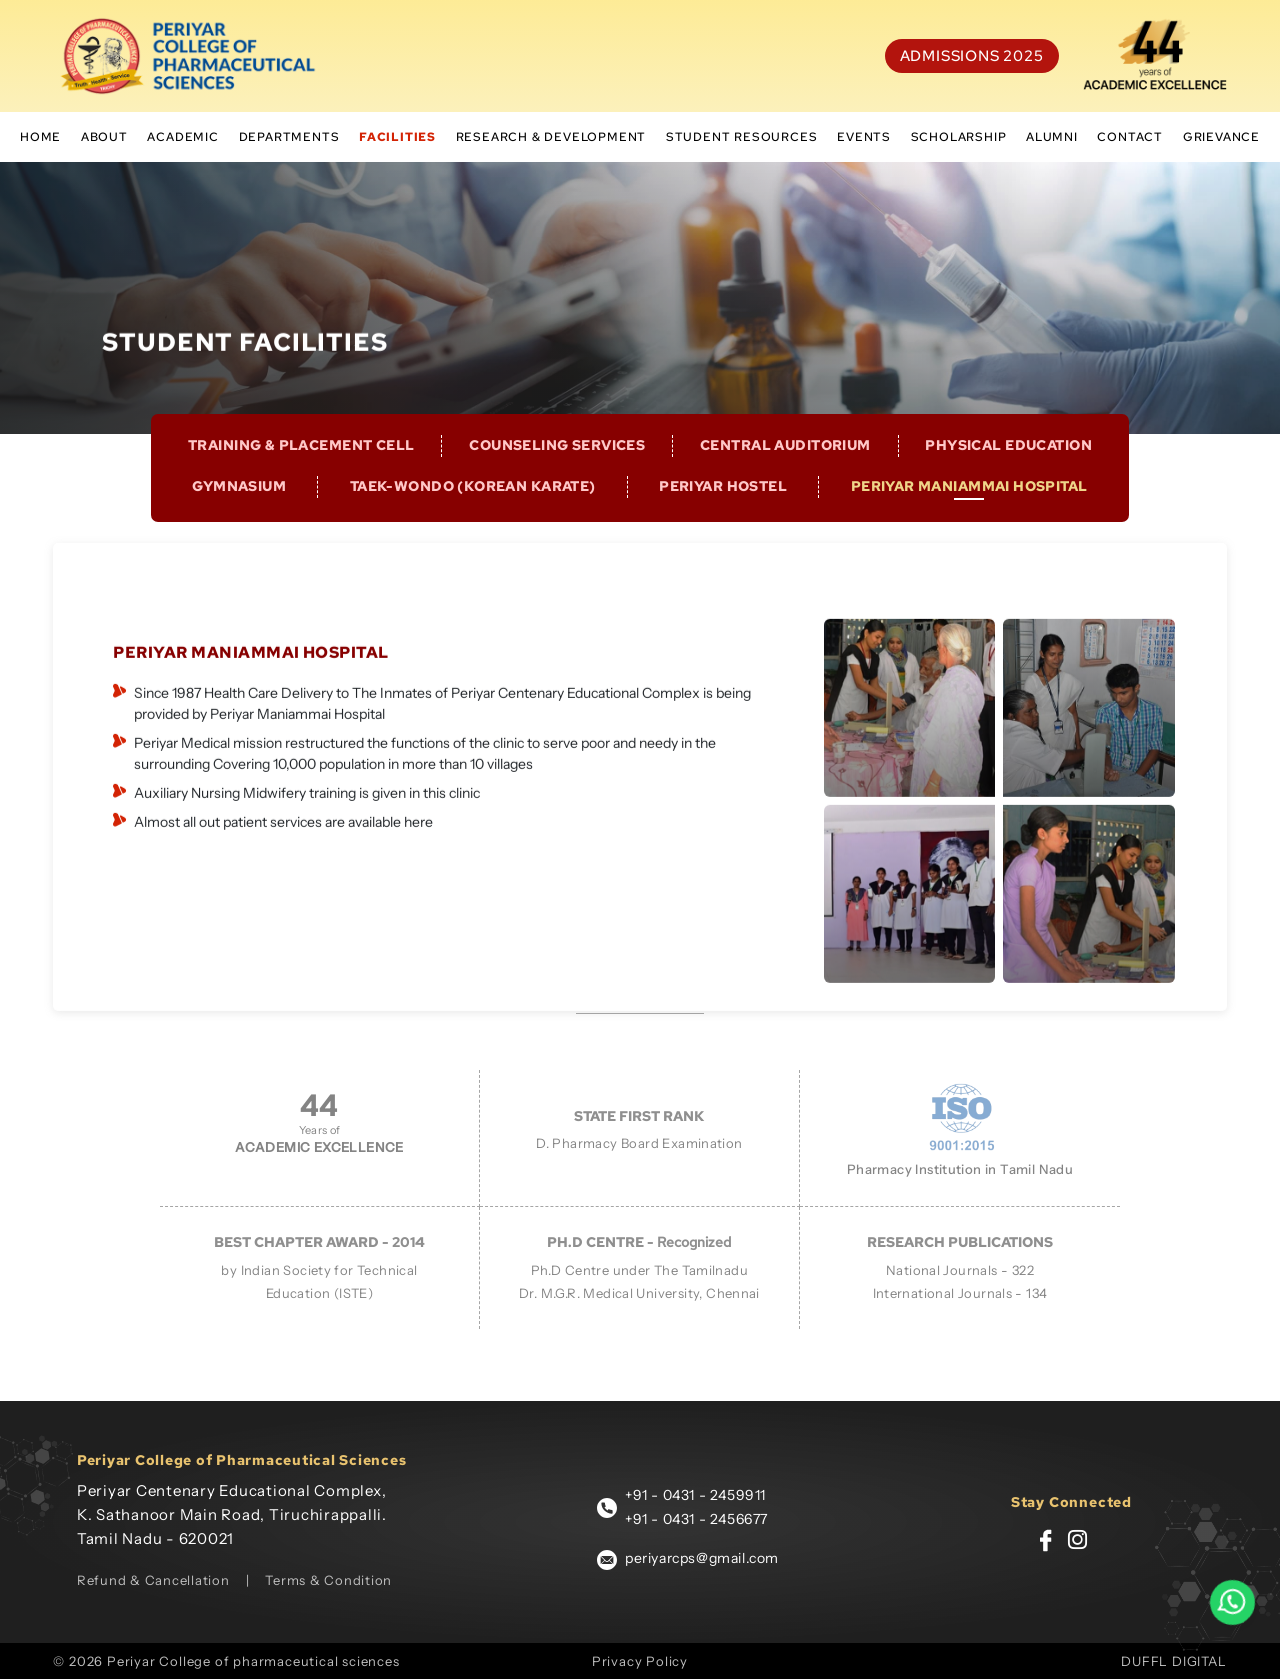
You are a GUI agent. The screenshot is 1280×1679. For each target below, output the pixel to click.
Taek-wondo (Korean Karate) (473, 506)
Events (864, 137)
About (104, 137)
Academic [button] (182, 137)
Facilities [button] (397, 137)
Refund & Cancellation (153, 1580)
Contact (1130, 137)
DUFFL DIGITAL (1173, 1661)
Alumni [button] (1052, 137)
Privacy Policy (640, 1661)
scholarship (959, 137)
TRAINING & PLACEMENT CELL (301, 465)
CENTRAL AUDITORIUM (785, 465)
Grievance (1221, 137)
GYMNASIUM (239, 506)
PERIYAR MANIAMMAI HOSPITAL (969, 506)
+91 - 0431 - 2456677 (696, 1519)
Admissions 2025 (972, 56)
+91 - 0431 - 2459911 (695, 1495)
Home (40, 137)
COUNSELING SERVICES (557, 465)
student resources (742, 137)
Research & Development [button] (551, 137)
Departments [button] (289, 137)
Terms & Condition (328, 1580)
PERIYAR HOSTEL (723, 506)
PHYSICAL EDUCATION (1008, 465)
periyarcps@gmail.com (702, 1558)
